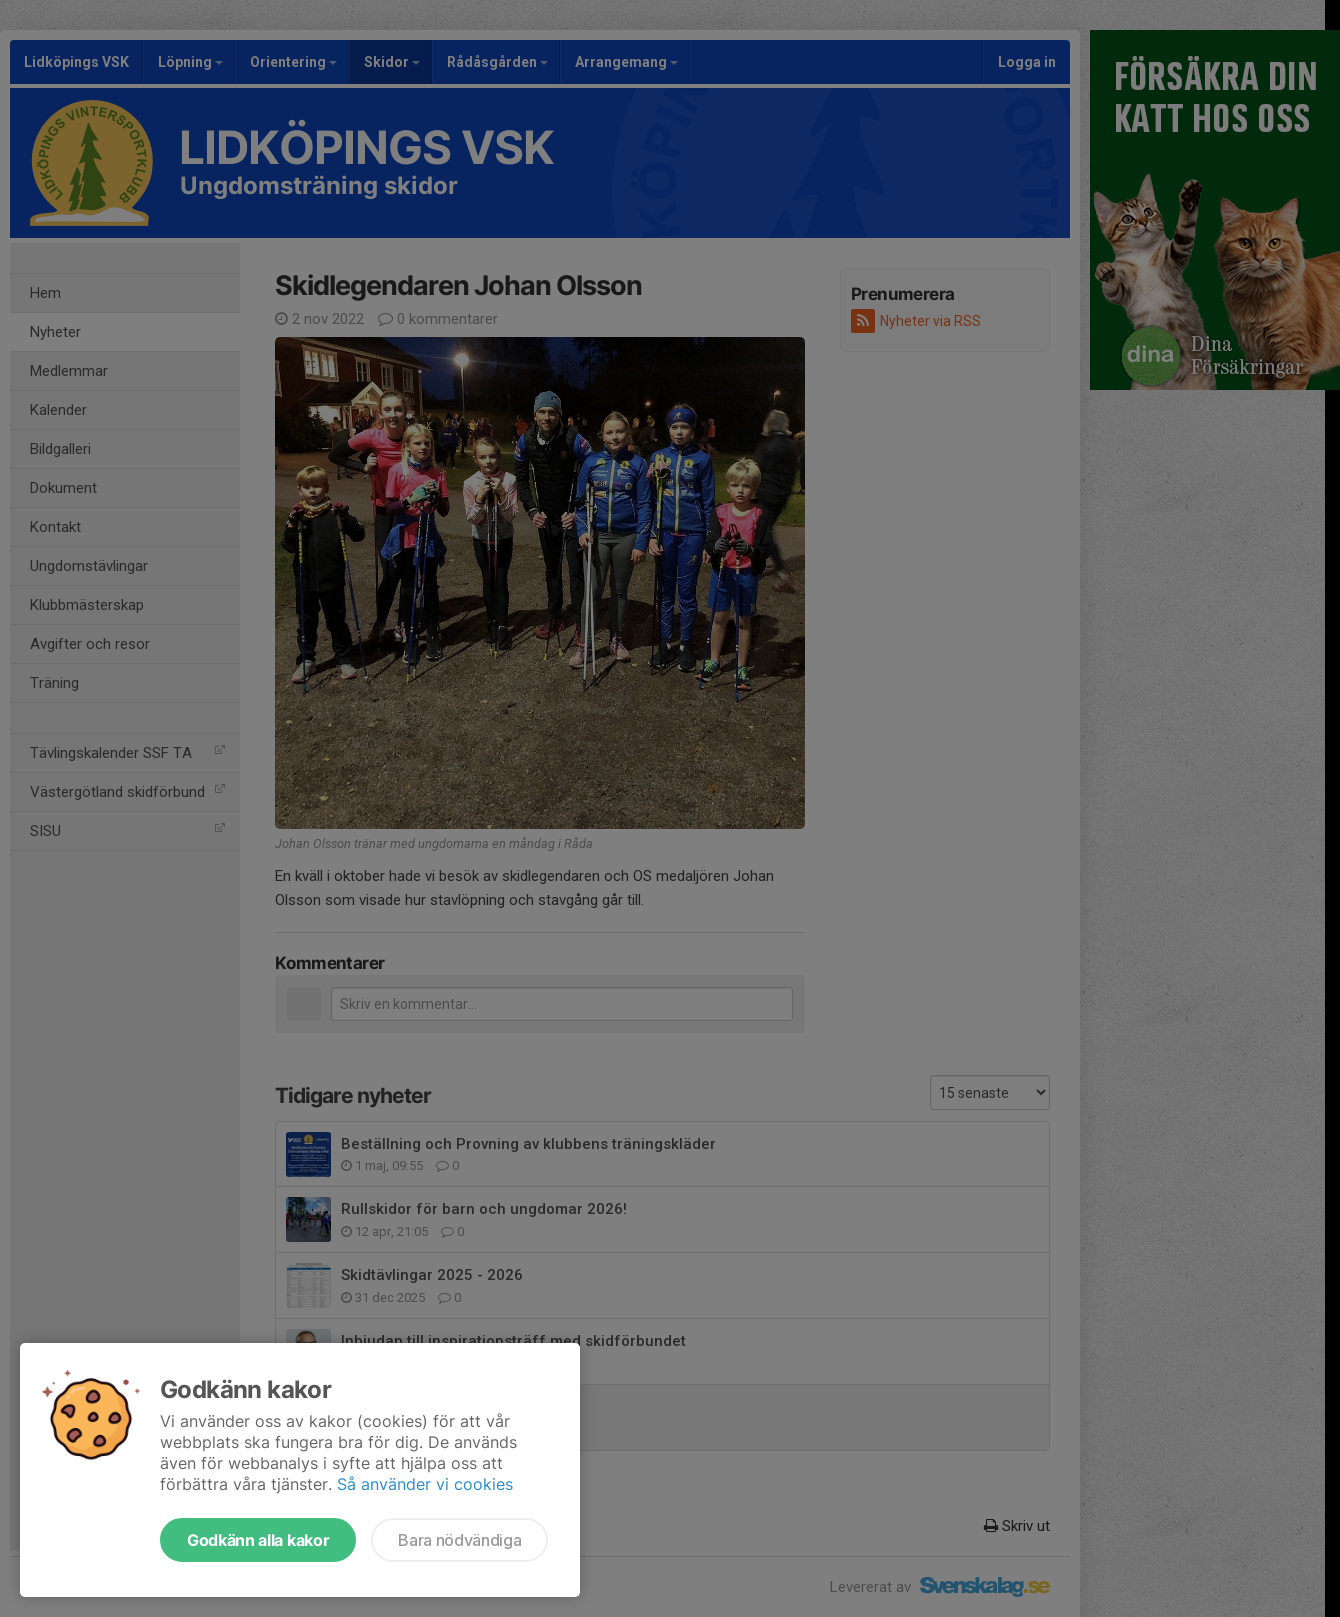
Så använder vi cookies (425, 1484)
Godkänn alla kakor (258, 1540)
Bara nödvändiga (459, 1540)
